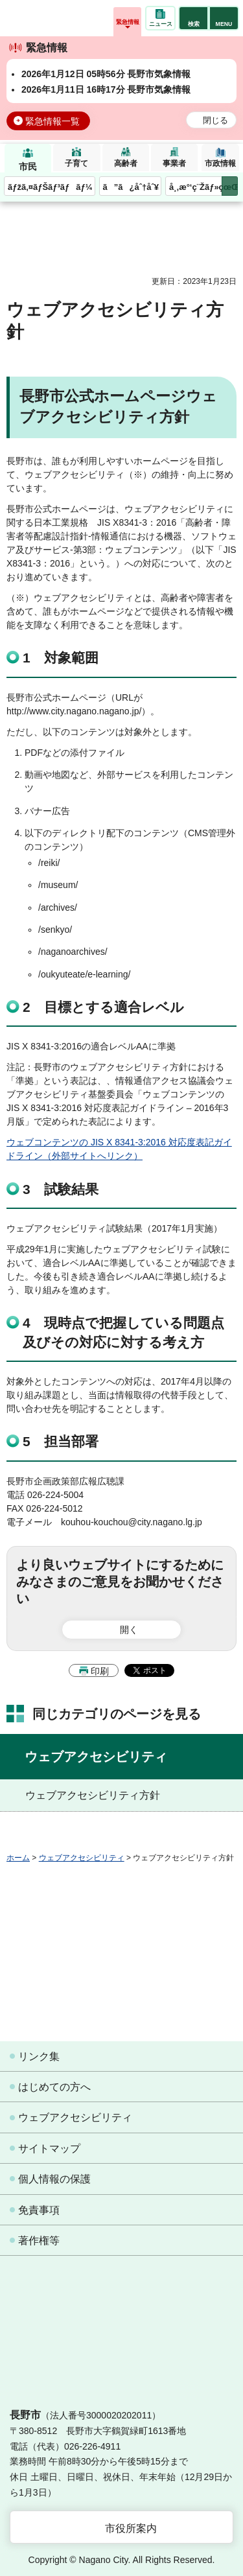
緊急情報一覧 (52, 121)
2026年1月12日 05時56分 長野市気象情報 (106, 74)
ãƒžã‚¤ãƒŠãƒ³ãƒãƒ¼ (50, 187)
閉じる (215, 120)
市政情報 (220, 163)
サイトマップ (49, 2148)
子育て (76, 163)
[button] (193, 18)
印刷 (100, 1671)
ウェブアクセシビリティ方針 (92, 1795)
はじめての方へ (54, 2086)
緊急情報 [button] (127, 22)
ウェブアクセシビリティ (96, 1757)
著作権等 (39, 2240)
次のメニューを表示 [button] (230, 186)
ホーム (18, 1857)
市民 (28, 166)
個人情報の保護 (54, 2178)
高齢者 (125, 163)
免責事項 (39, 2210)
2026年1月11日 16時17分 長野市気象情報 (106, 89)
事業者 (174, 163)
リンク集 (39, 2056)
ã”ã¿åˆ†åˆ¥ (131, 187)
